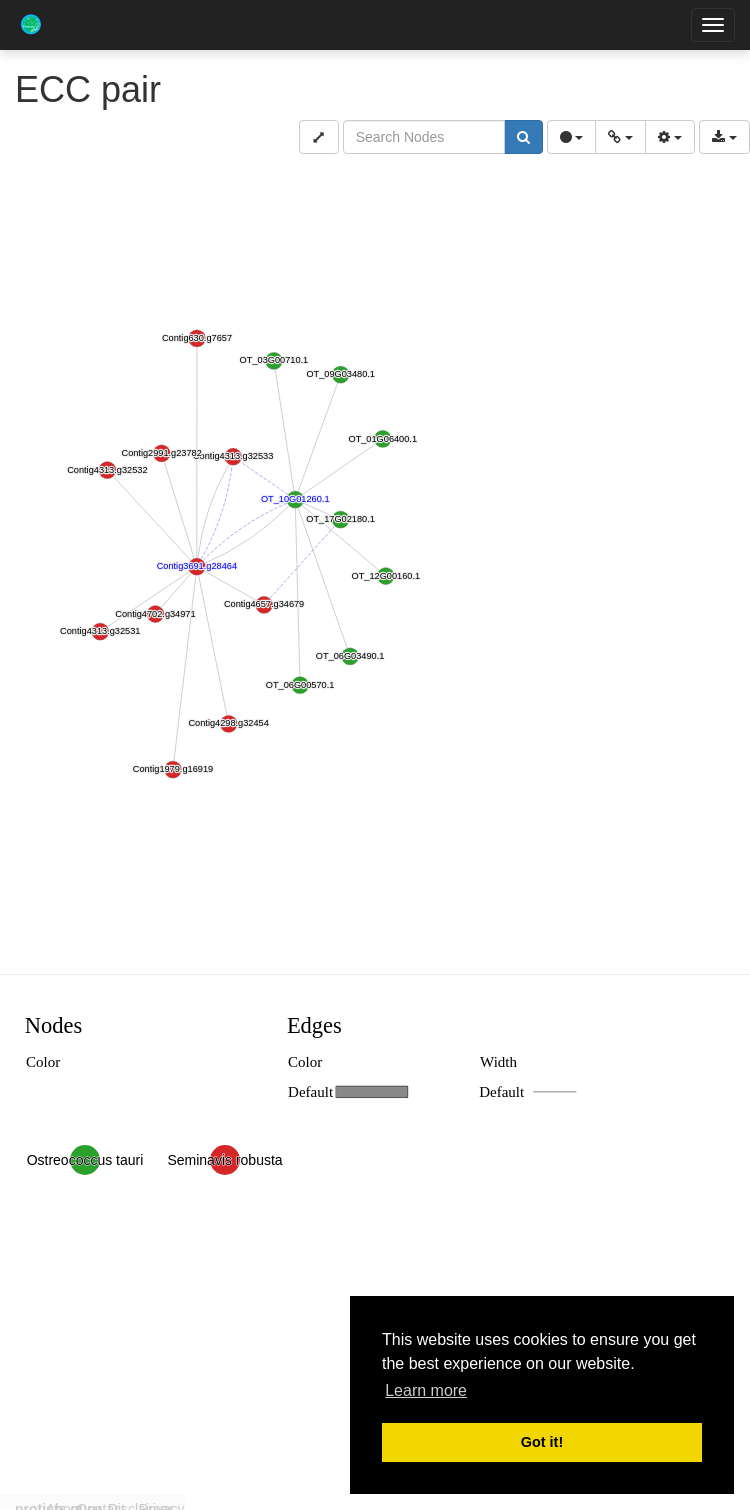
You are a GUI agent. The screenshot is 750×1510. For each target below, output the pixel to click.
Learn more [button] (426, 1390)
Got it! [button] (542, 1442)
